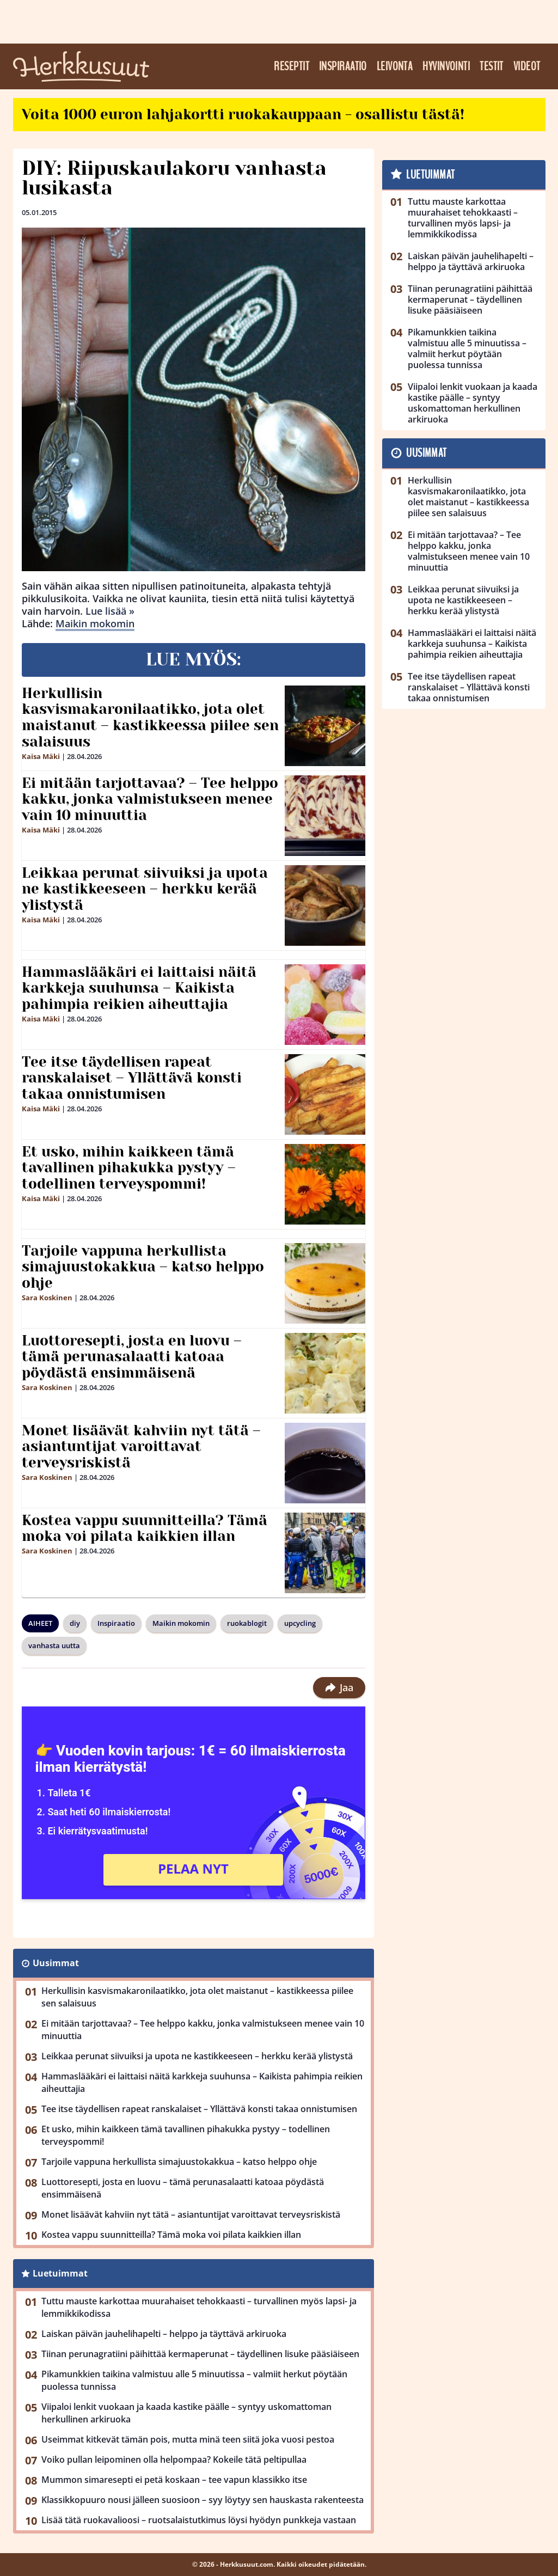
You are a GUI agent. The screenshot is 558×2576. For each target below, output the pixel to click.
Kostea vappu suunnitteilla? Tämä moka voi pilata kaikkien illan (144, 1528)
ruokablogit (247, 1623)
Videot (527, 66)
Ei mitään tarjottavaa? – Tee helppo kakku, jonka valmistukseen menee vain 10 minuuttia (150, 799)
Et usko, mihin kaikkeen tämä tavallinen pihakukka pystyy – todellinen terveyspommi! (129, 1167)
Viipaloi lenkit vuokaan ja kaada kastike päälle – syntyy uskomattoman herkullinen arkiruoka (186, 2413)
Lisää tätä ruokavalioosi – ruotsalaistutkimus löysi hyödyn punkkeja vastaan (198, 2520)
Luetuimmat (60, 2273)
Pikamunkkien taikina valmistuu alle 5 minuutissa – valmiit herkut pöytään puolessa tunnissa (194, 2380)
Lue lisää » (109, 610)
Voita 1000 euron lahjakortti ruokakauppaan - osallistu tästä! (243, 114)
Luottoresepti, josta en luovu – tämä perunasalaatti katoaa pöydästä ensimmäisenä (132, 1356)
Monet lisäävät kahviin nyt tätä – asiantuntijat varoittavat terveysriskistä (141, 1446)
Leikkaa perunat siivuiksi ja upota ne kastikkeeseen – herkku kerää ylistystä (145, 889)
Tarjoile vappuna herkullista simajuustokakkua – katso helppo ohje (143, 1267)
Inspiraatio (343, 66)
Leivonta (395, 66)
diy (75, 1623)
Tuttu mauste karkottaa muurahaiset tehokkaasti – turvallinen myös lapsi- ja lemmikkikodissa (199, 2307)
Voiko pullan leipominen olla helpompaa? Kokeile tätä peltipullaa (173, 2459)
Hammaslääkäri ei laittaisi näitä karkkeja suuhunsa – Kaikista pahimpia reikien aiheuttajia (139, 988)
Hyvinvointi (446, 66)
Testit (492, 66)
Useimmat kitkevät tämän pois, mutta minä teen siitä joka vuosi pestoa (187, 2439)
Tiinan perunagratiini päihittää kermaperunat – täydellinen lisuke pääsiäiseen (200, 2354)
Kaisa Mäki (41, 756)
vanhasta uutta (54, 1645)
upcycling (300, 1623)
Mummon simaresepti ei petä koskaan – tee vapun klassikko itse (174, 2480)
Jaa (339, 1687)
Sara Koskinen (47, 1297)
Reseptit (291, 66)
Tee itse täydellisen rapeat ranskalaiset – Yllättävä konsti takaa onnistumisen (132, 1078)
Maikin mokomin (95, 623)
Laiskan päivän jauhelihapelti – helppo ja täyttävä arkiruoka (163, 2334)
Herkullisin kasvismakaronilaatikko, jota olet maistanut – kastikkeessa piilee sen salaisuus (150, 717)
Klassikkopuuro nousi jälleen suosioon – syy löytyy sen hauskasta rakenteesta (202, 2500)
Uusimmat (56, 1963)
